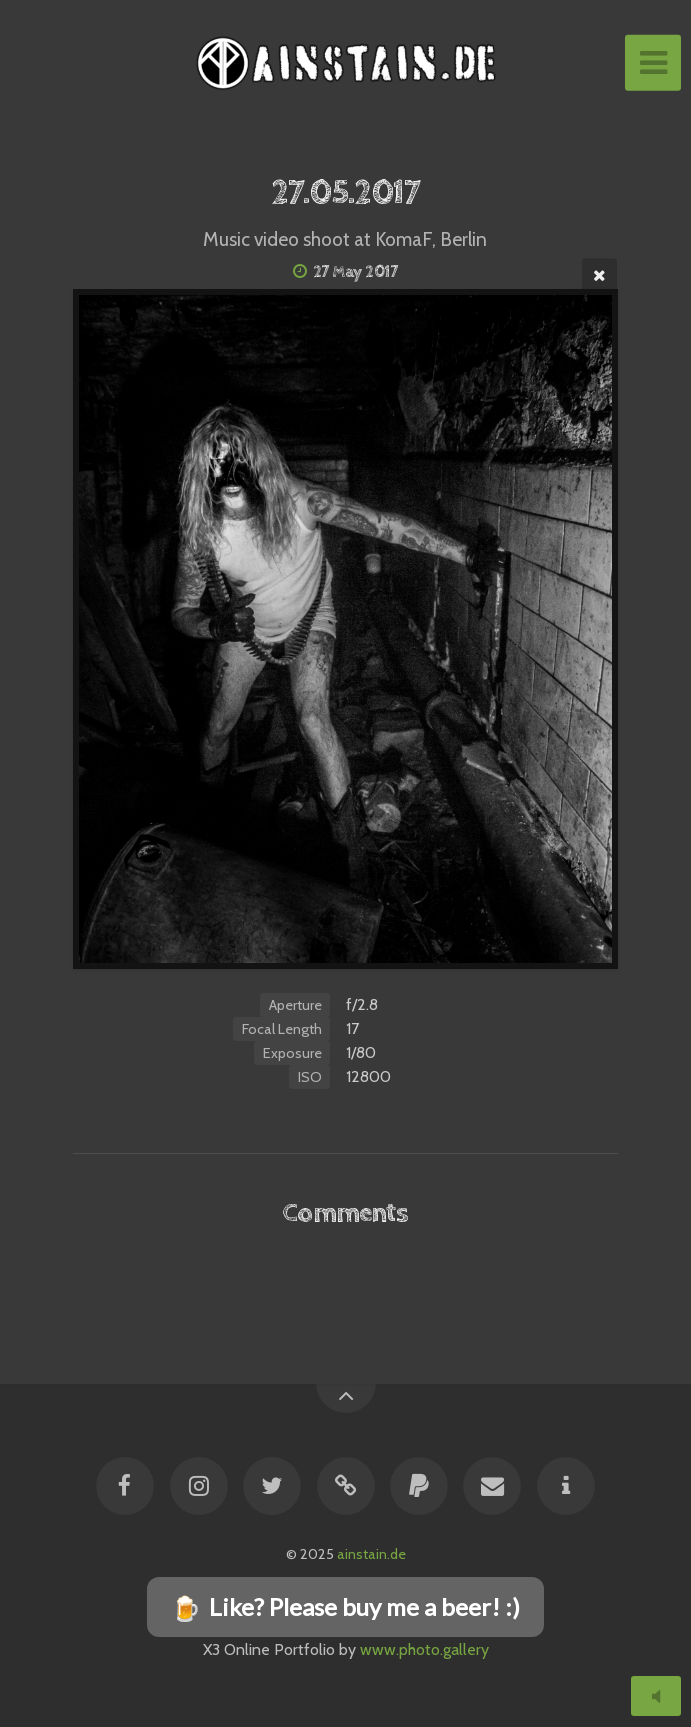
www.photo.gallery (424, 1649)
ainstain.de (371, 1554)
